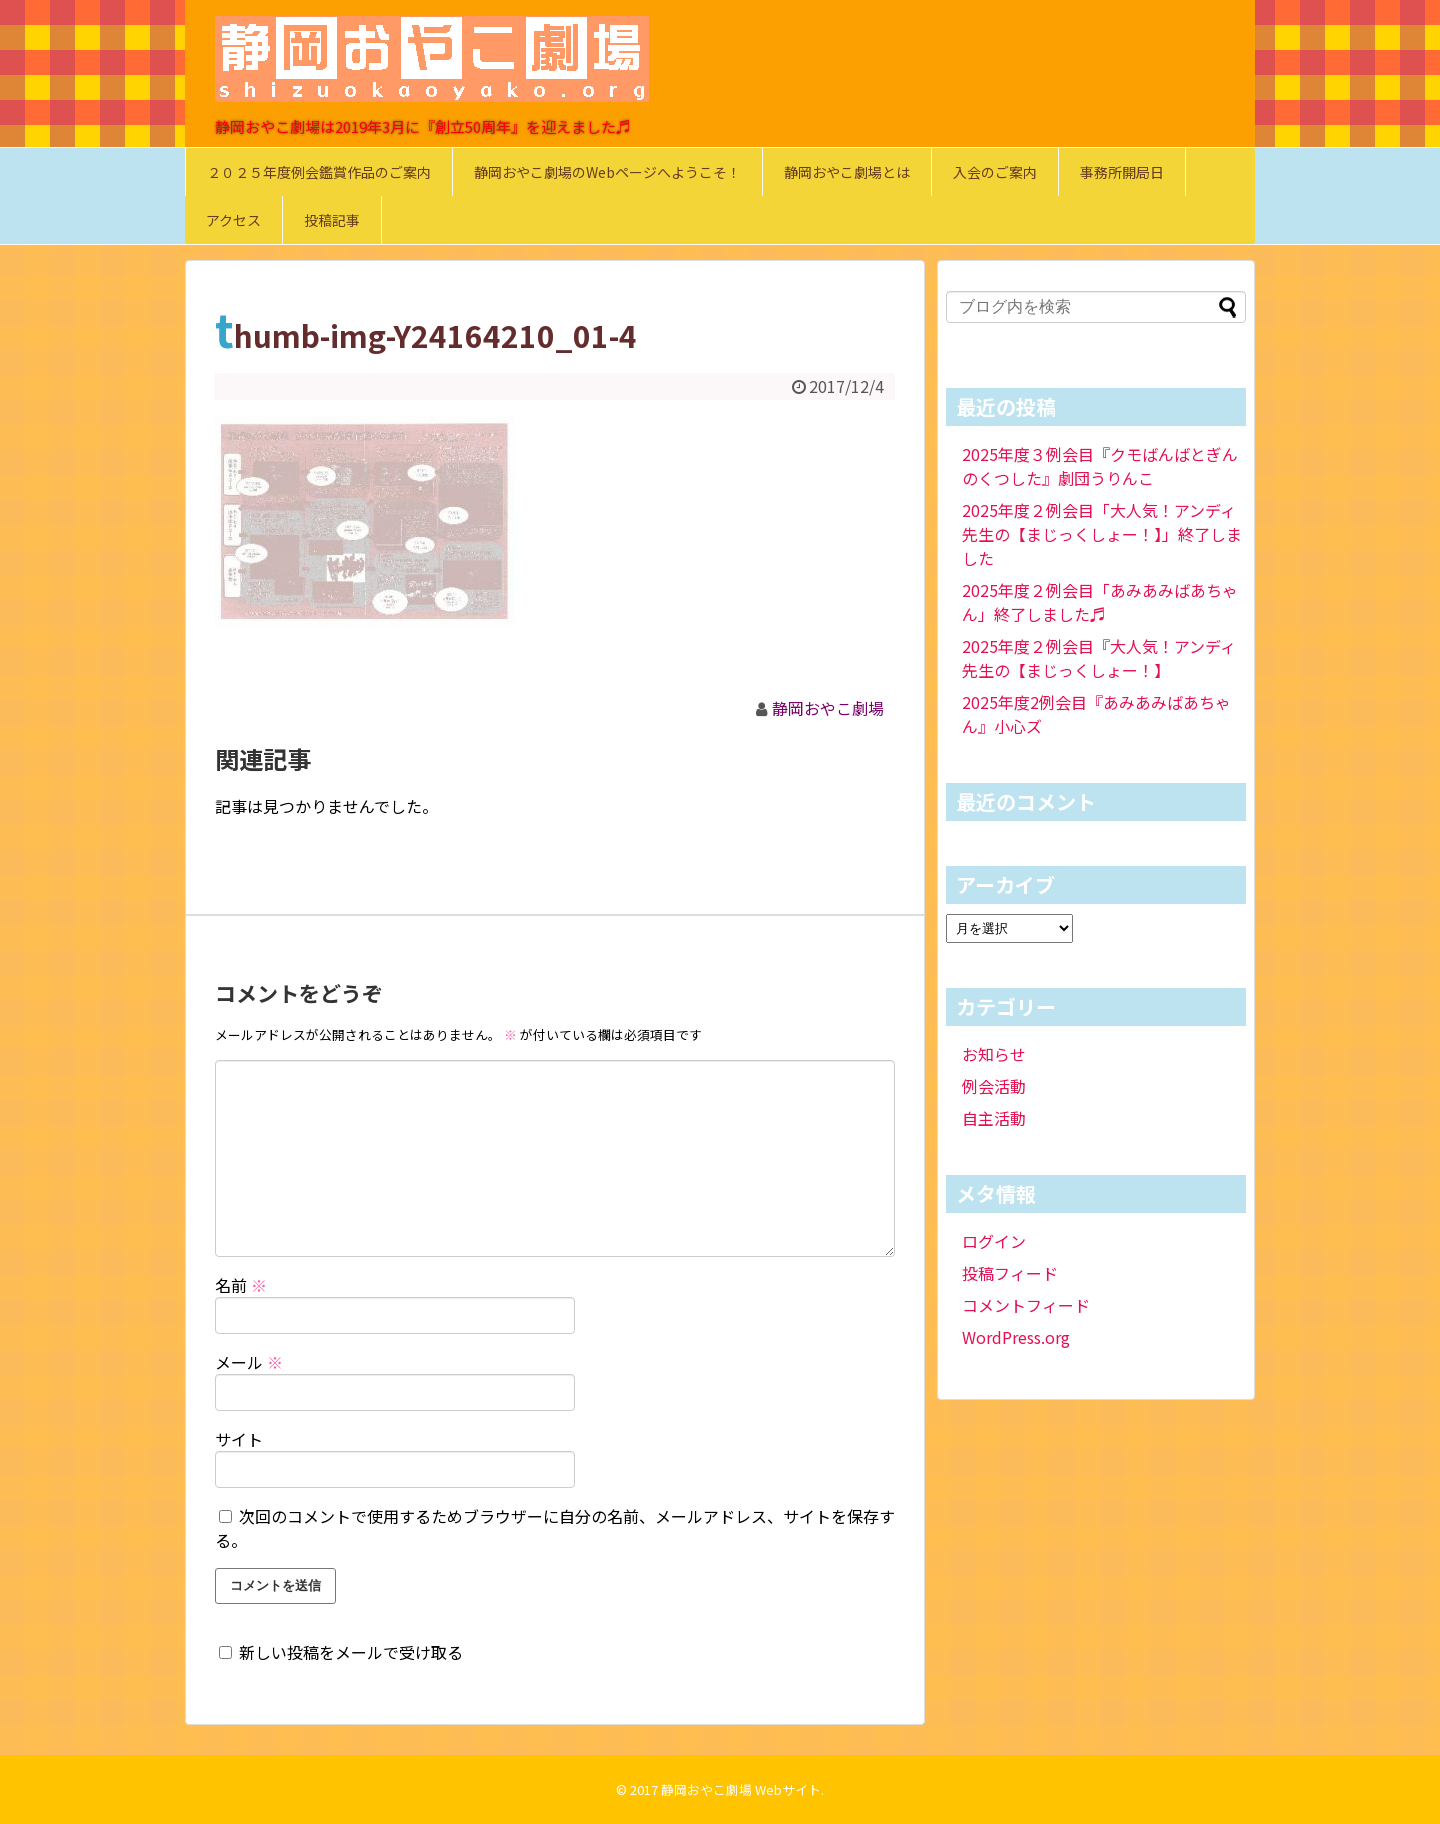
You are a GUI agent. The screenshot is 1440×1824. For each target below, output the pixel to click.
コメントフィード (1026, 1305)
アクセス (233, 220)
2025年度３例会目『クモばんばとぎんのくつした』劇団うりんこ (1100, 466)
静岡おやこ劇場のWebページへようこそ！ (607, 172)
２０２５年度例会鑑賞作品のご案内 (319, 172)
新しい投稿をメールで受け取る (351, 1652)
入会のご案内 (995, 172)
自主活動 (994, 1118)
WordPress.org (1016, 1337)
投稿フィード (1010, 1273)
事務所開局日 (1122, 172)
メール (249, 1362)
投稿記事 (332, 220)
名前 (241, 1285)
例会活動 (994, 1086)
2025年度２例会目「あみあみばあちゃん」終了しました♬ (1100, 602)
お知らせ (994, 1054)
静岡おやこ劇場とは (847, 172)
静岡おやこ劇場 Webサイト (741, 1789)
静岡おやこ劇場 (828, 708)
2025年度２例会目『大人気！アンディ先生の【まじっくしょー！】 (1099, 658)
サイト (239, 1439)
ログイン (994, 1241)
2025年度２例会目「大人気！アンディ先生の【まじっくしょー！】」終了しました (1102, 534)
